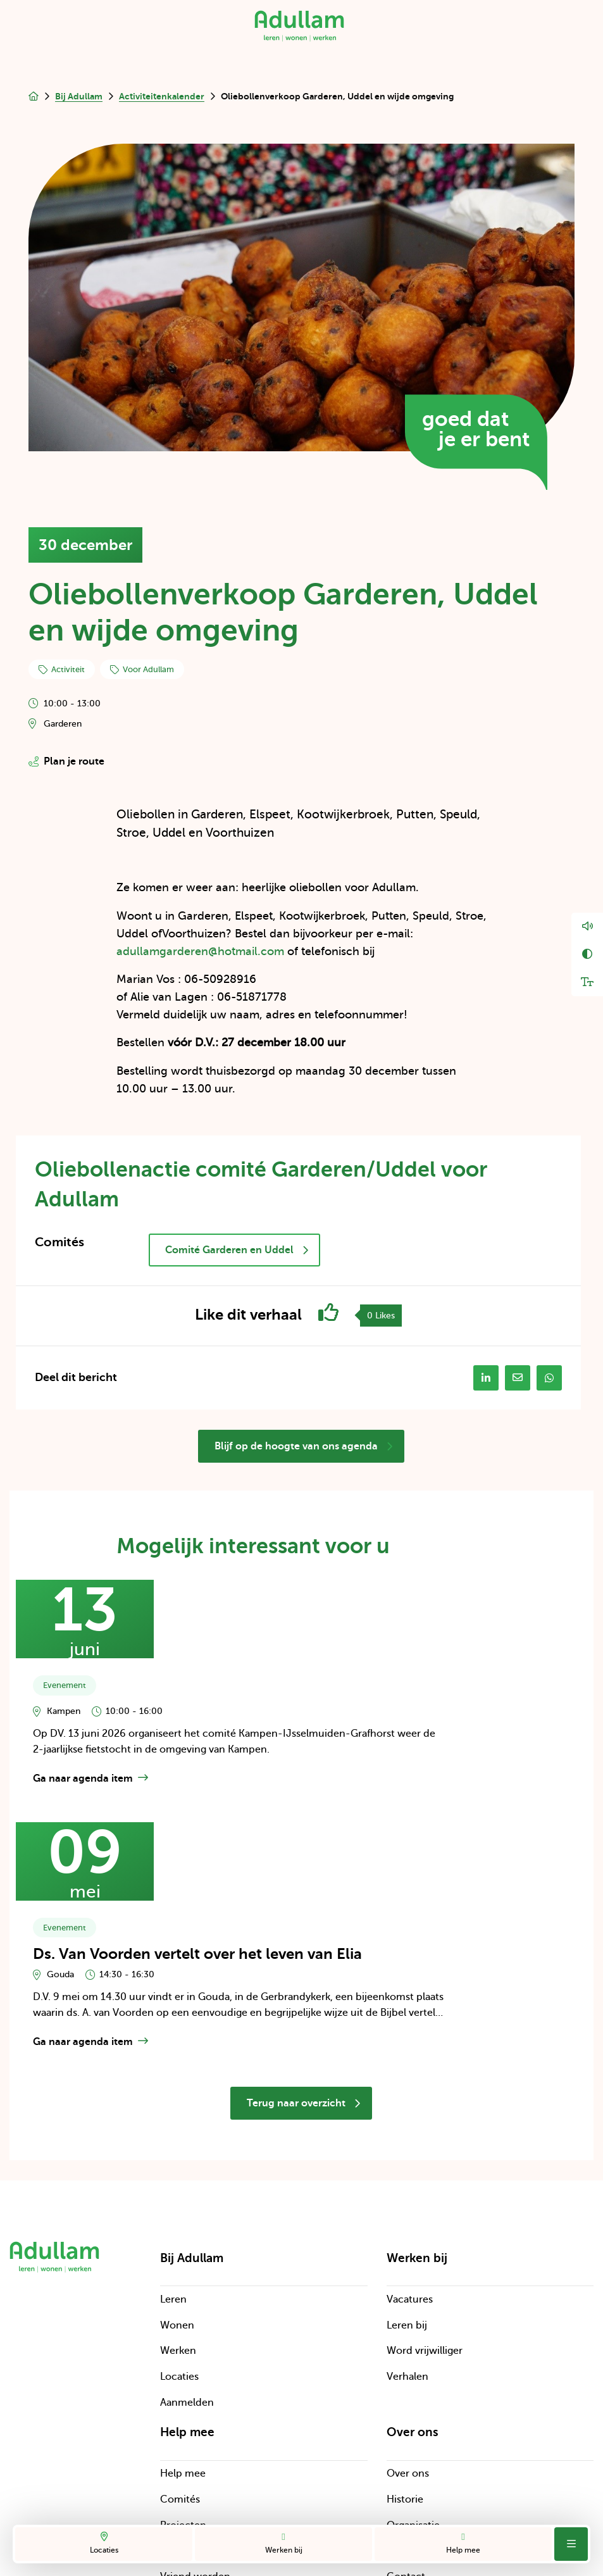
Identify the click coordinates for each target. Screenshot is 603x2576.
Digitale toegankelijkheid (270, 2508)
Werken (178, 2197)
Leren (173, 2145)
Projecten (183, 2371)
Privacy (229, 2483)
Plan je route (66, 761)
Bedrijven (182, 2397)
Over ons (408, 2319)
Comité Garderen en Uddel (237, 1250)
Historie (405, 2345)
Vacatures (410, 2145)
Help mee (463, 2543)
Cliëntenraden (420, 2397)
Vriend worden (195, 2423)
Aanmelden (187, 2248)
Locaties (104, 2543)
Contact (406, 2423)
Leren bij (407, 2171)
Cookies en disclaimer (318, 2483)
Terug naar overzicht (304, 1949)
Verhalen (407, 2222)
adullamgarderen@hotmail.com (200, 951)
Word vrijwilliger (425, 2197)
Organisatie (413, 2371)
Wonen (177, 2171)
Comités (180, 2345)
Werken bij (283, 2543)
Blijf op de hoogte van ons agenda (303, 1447)
